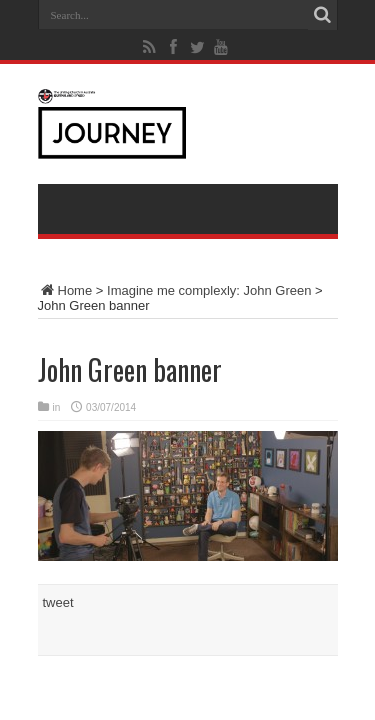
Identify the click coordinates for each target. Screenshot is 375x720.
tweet (58, 602)
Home (65, 290)
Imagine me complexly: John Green (209, 290)
